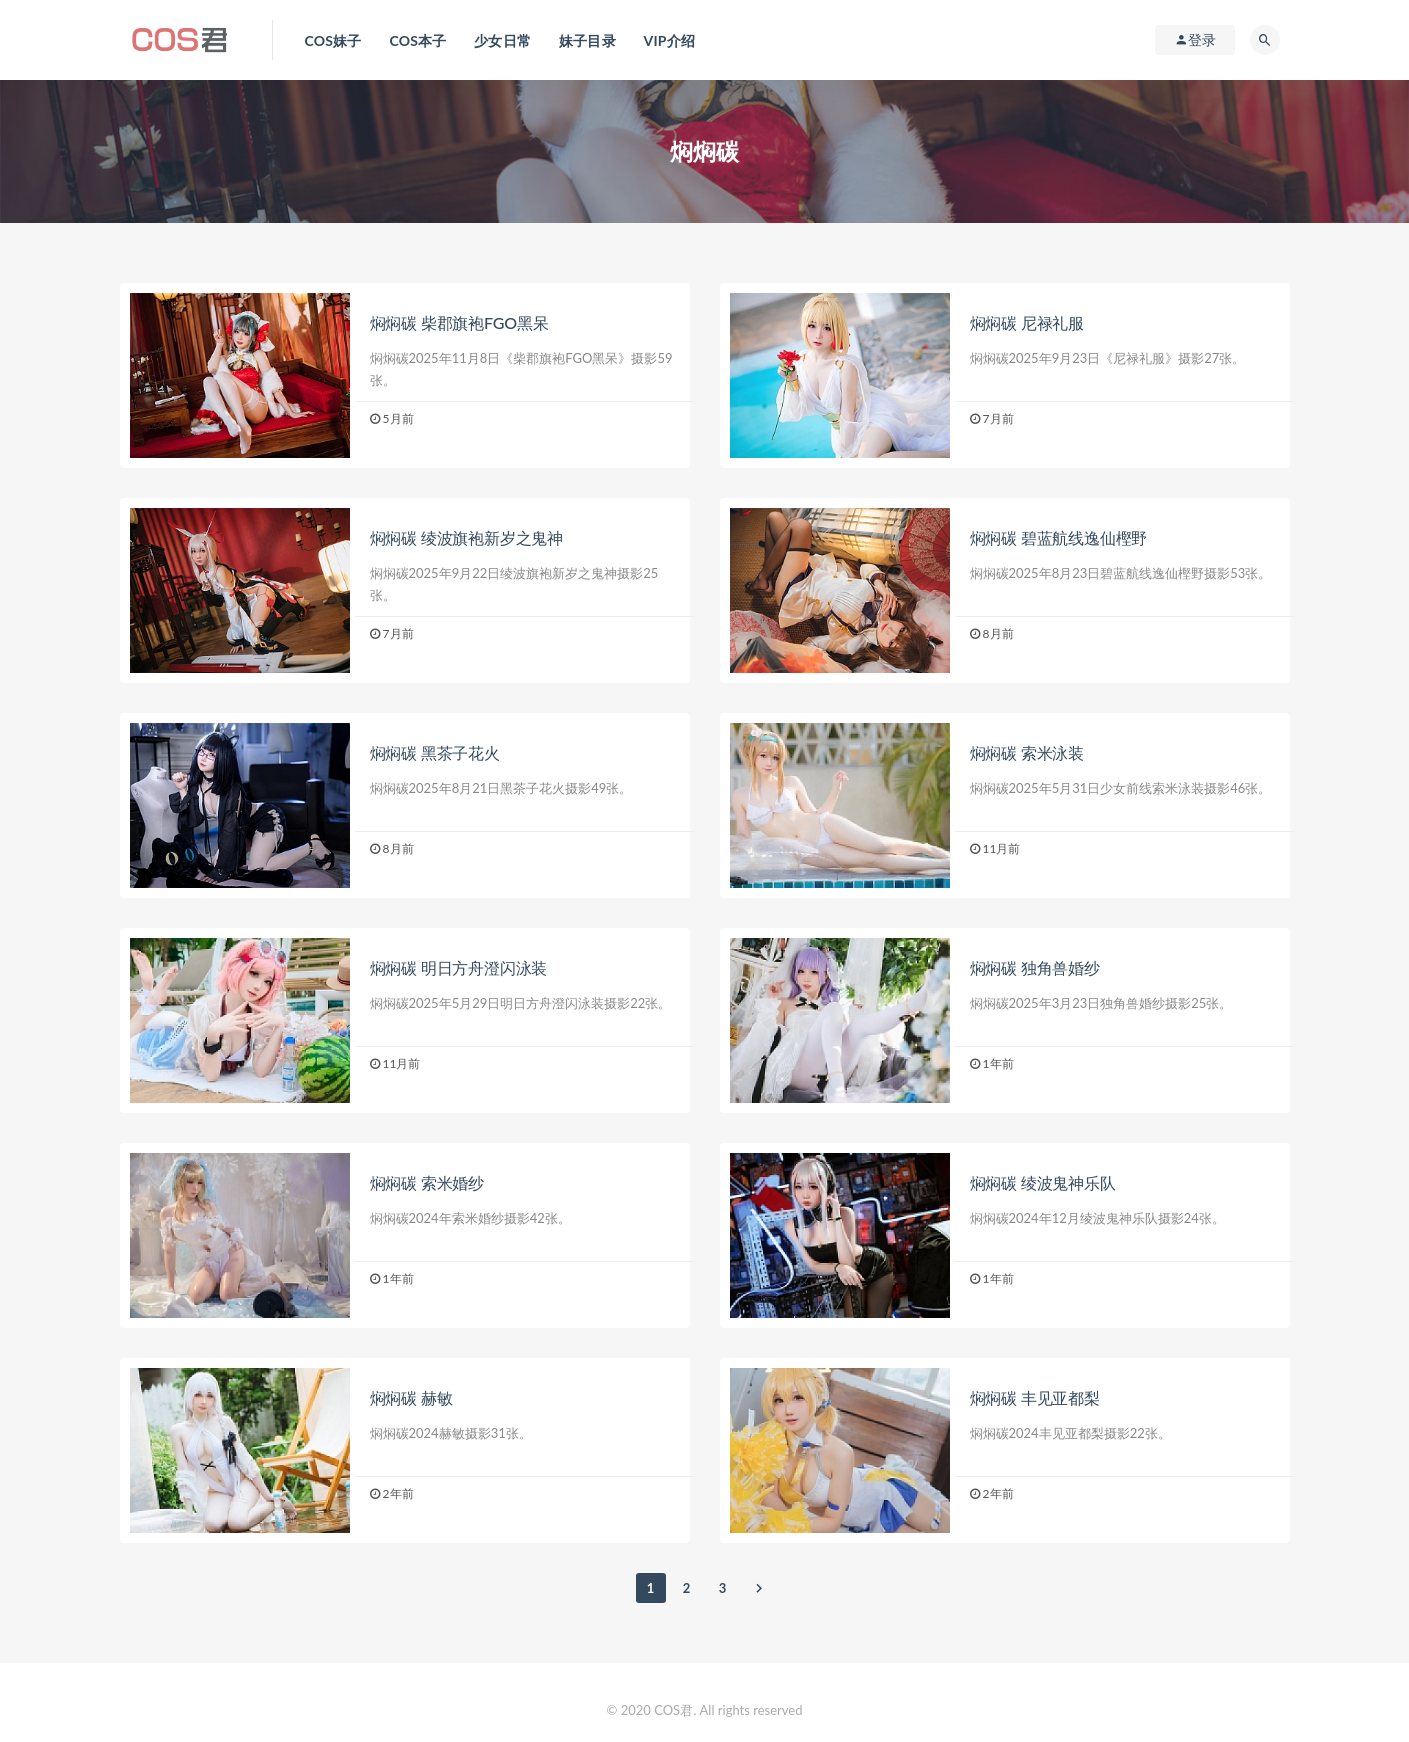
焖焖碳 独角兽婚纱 (1035, 967)
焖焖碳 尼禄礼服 (1027, 322)
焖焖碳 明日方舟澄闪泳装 (459, 967)
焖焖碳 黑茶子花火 (435, 752)
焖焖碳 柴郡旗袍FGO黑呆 (459, 322)
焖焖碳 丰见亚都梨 (1035, 1397)
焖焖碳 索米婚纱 (427, 1182)
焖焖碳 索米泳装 (1027, 752)
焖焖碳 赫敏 (411, 1397)
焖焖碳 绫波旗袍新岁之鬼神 (466, 537)
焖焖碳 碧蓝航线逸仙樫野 (1059, 537)
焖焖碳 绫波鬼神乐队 (1043, 1182)
